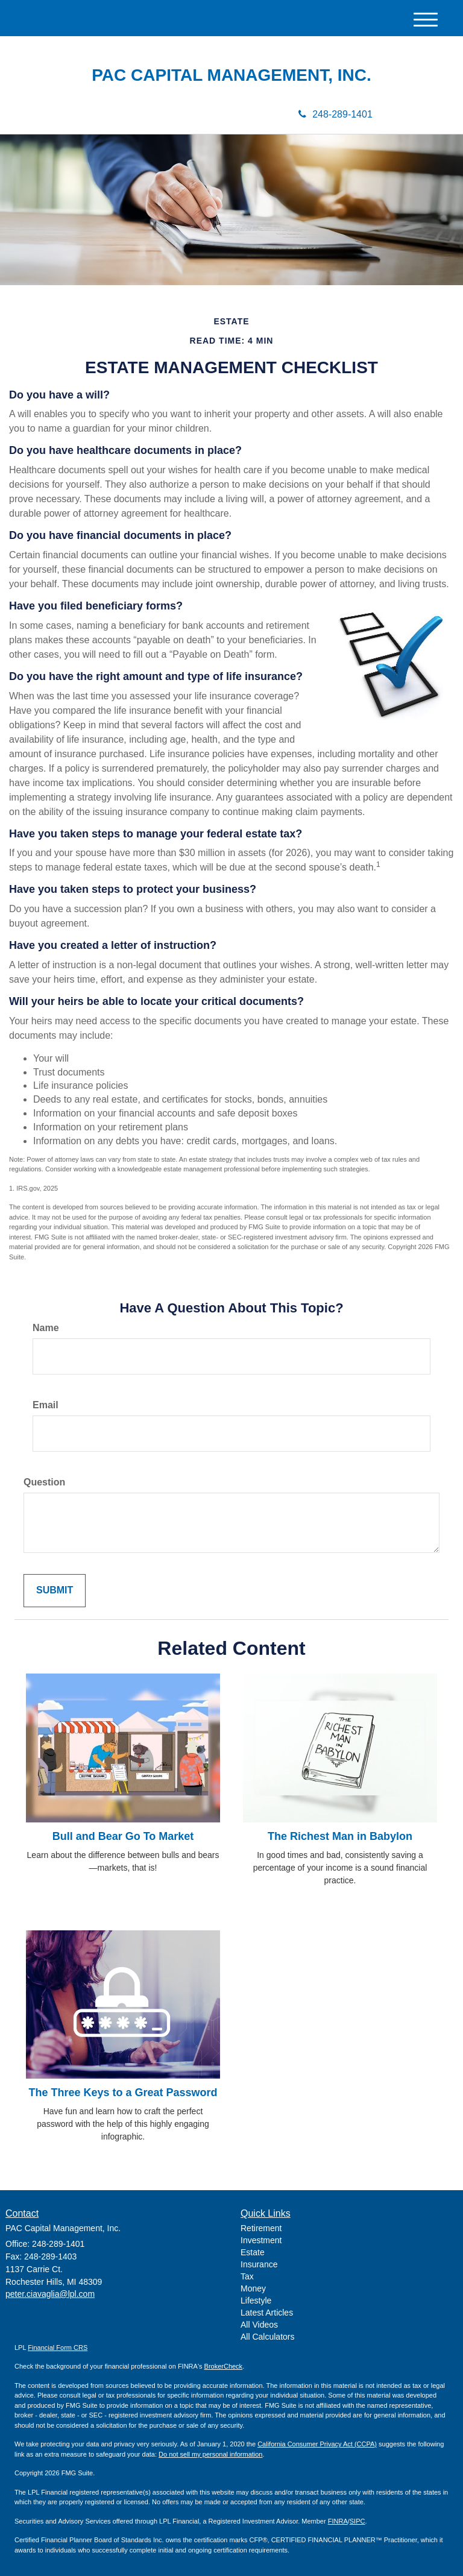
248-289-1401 (335, 114)
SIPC (357, 2521)
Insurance (259, 2264)
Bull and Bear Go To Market (123, 1836)
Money (253, 2288)
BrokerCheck (223, 2366)
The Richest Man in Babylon (340, 1836)
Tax (247, 2276)
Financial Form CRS (57, 2347)
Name (46, 1328)
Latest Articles (267, 2312)
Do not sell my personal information (210, 2454)
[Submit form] (55, 1590)
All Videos (259, 2324)
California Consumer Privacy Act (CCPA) (317, 2444)
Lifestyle (256, 2300)
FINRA (338, 2521)
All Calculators (267, 2336)
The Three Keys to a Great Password (122, 2092)
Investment (261, 2240)
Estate (253, 2252)
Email (45, 1405)
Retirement (261, 2228)
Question (44, 1482)
